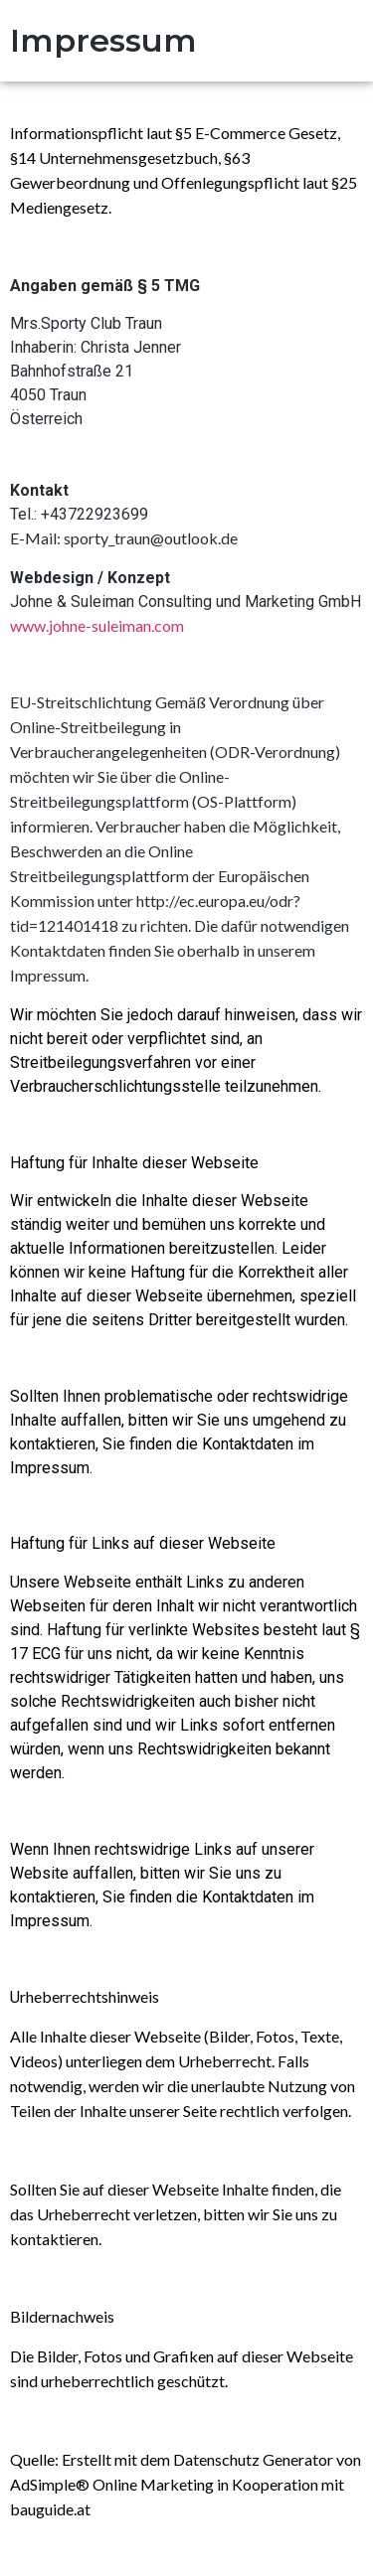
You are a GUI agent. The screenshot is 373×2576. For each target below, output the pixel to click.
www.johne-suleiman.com (97, 625)
